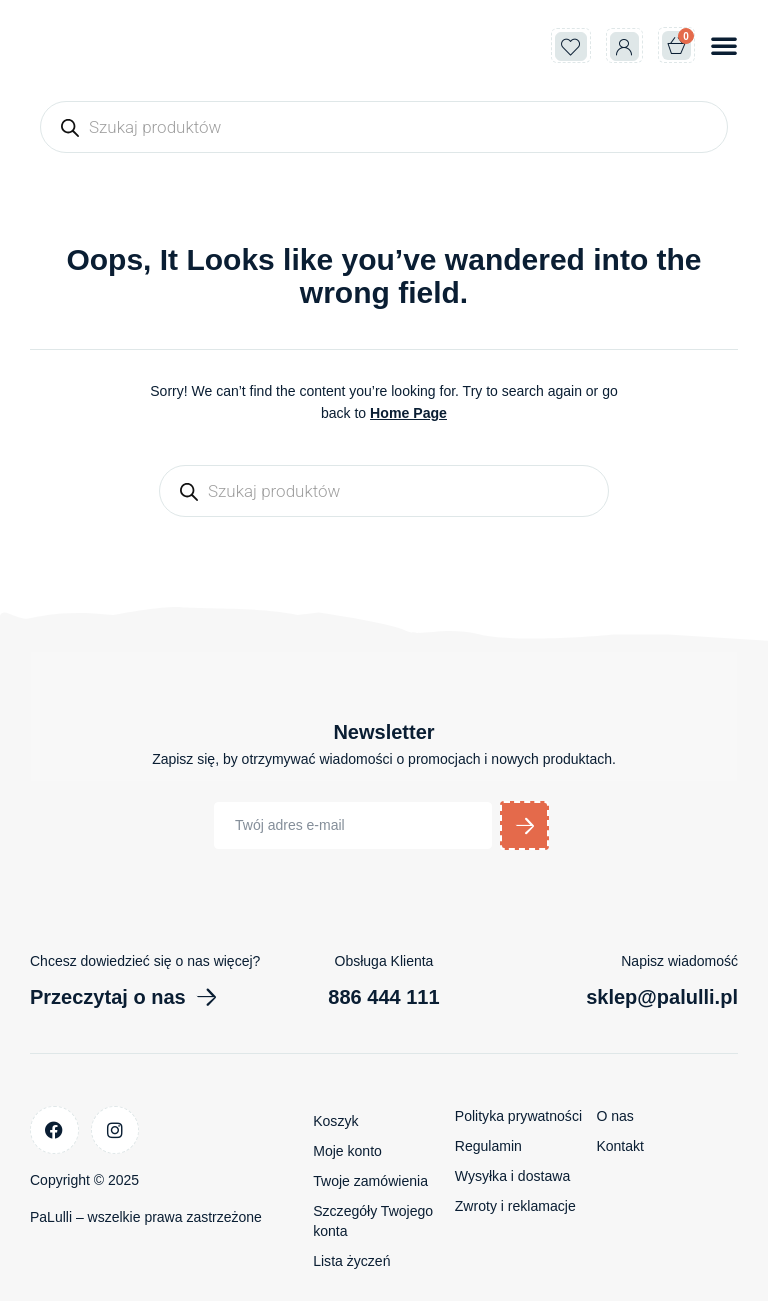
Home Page (408, 413)
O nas (614, 1118)
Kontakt (619, 1148)
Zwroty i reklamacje (515, 1208)
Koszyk (335, 1123)
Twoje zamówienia (370, 1183)
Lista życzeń (351, 1263)
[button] (724, 45)
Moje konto (347, 1153)
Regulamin (488, 1148)
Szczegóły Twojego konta (373, 1223)
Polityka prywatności (518, 1118)
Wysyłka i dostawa (512, 1178)
